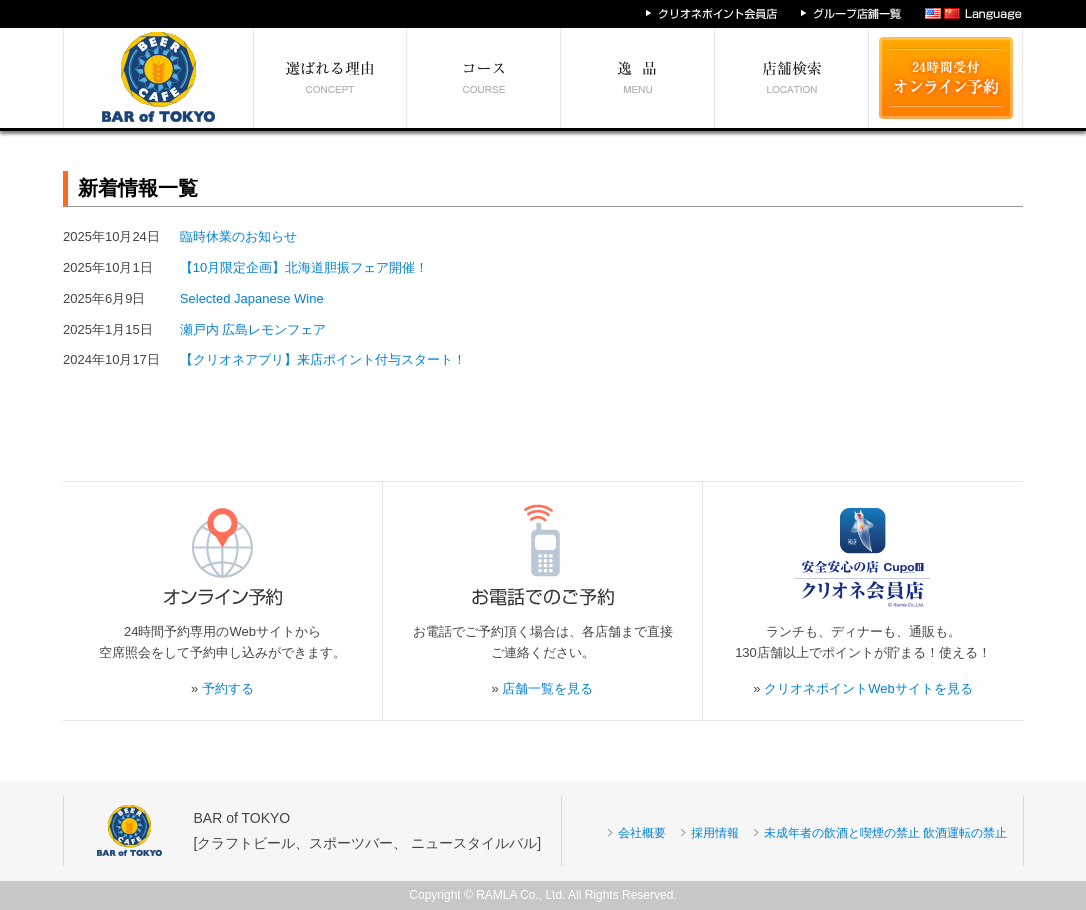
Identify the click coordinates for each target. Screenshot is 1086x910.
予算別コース (484, 78)
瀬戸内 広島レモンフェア (253, 329)
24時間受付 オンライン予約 (946, 78)
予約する (228, 688)
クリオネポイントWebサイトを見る (868, 688)
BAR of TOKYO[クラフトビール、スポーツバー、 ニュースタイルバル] (368, 830)
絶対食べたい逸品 (638, 78)
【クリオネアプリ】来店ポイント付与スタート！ (323, 359)
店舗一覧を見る (547, 688)
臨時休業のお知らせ (238, 236)
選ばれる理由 (330, 78)
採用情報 (715, 833)
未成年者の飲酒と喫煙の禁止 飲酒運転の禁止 (885, 833)
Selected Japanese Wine (252, 298)
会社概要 (642, 833)
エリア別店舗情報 (792, 78)
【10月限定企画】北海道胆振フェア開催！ (304, 267)
